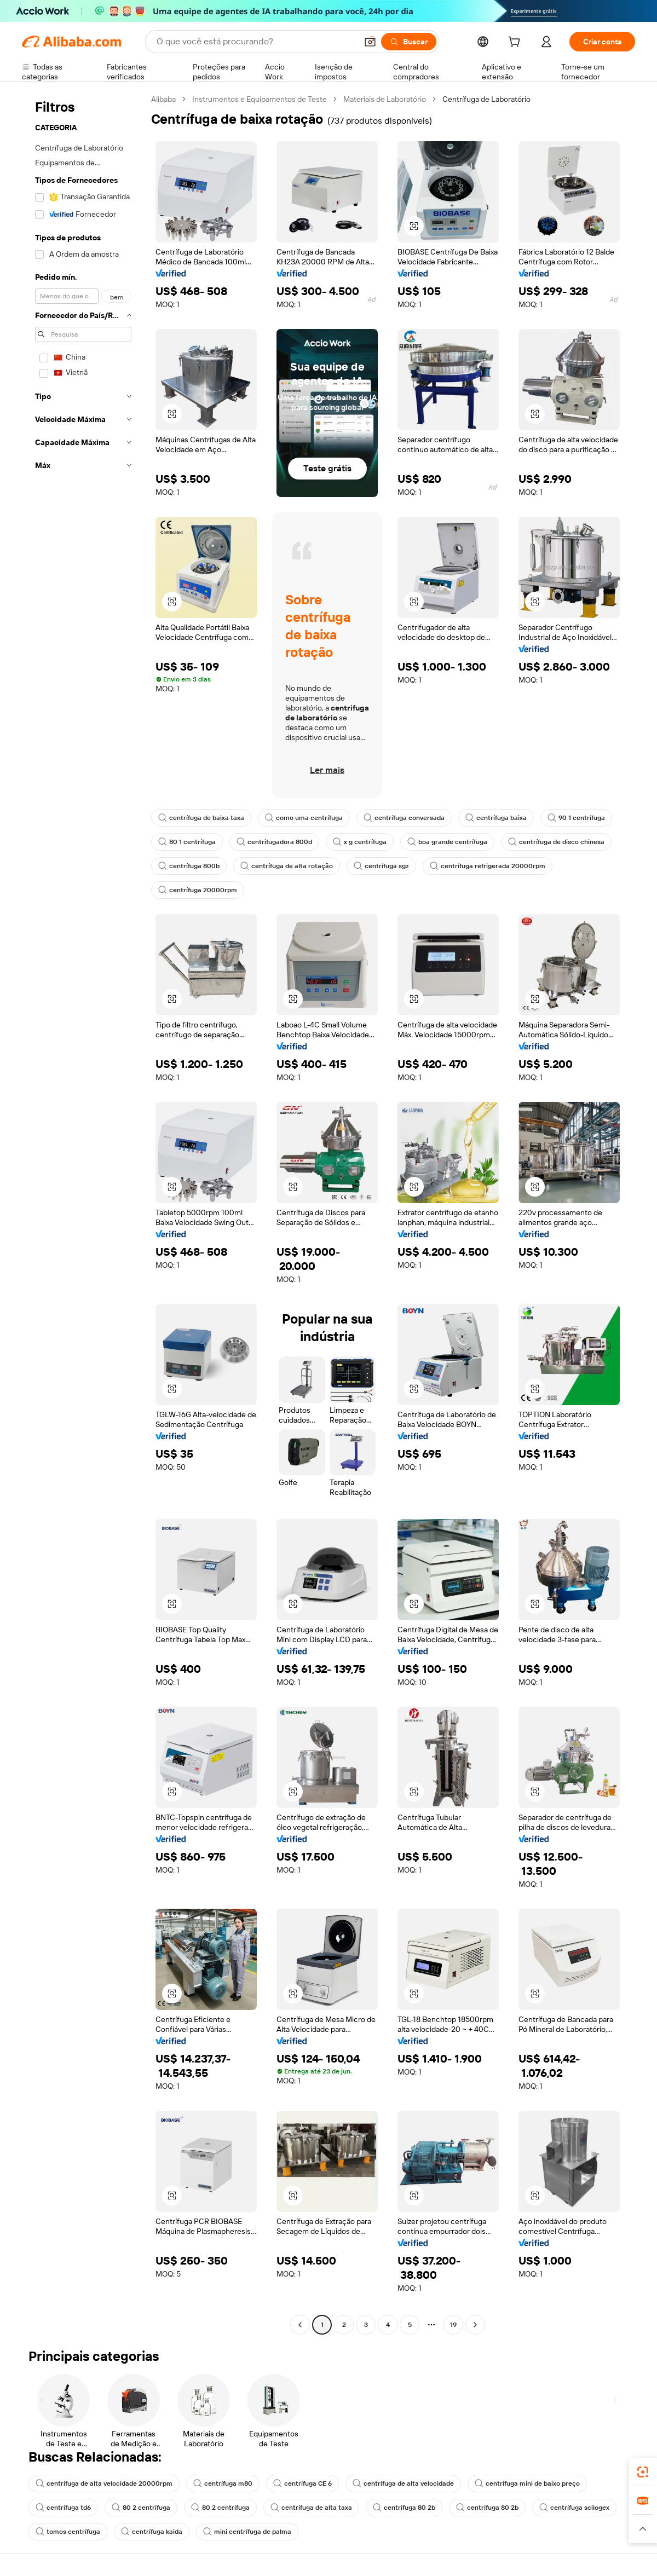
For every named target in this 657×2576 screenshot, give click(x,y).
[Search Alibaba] (256, 42)
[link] (643, 2472)
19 (453, 2325)
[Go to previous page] (300, 2325)
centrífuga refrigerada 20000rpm (487, 866)
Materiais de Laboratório (384, 99)
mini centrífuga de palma (247, 2531)
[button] (370, 41)
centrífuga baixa (496, 817)
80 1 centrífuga (187, 842)
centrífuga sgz (381, 866)
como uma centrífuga (304, 817)
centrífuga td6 (63, 2507)
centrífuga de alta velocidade (403, 2483)
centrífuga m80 (222, 2483)
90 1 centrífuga (576, 817)
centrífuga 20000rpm (197, 890)
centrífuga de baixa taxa (201, 817)
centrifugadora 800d (274, 842)
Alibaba (163, 99)
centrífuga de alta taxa (311, 2507)
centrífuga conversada (404, 817)
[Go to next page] (475, 2325)
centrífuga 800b (189, 866)
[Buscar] (408, 41)
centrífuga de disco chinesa (556, 842)
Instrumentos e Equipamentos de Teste (259, 99)
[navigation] (83, 1213)
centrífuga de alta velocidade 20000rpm (104, 2483)
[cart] (516, 43)
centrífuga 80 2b (404, 2507)
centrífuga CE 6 (302, 2483)
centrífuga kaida (151, 2531)
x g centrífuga (360, 842)
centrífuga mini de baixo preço (527, 2483)
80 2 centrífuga (141, 2507)
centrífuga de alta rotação (286, 866)
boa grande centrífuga (447, 842)
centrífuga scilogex (574, 2507)
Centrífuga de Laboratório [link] (486, 99)
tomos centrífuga (68, 2531)
